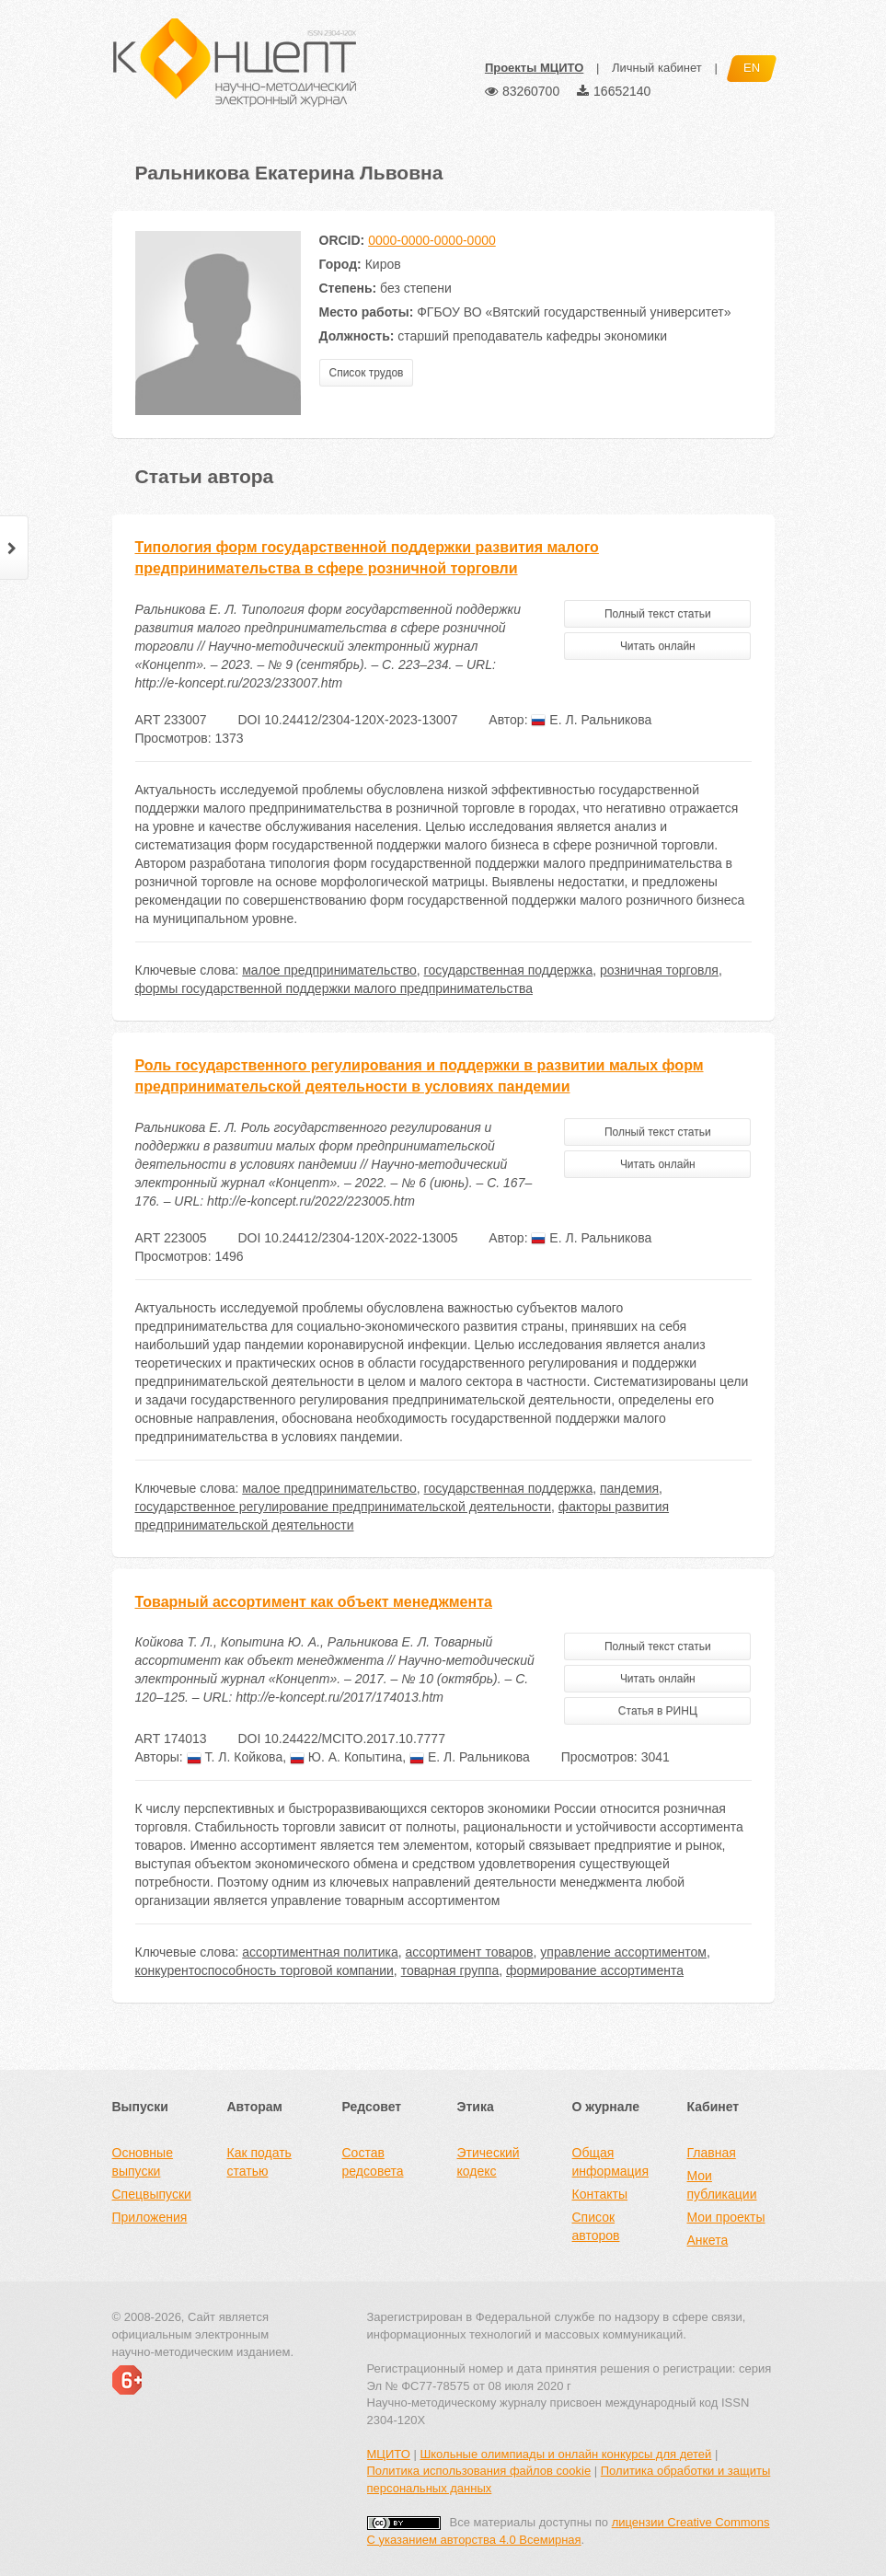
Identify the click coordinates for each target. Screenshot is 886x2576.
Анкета (708, 2240)
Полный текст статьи (657, 613)
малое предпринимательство (329, 970)
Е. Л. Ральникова (591, 719)
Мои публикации (722, 2184)
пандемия (629, 1488)
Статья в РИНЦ (657, 1710)
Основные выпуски (142, 2161)
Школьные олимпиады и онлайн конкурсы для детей (565, 2454)
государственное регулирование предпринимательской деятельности (343, 1506)
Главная (711, 2152)
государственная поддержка (508, 970)
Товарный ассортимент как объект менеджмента (313, 1602)
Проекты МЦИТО (534, 68)
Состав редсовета (373, 2161)
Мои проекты (726, 2217)
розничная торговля (659, 970)
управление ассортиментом (623, 1952)
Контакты (599, 2194)
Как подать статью (259, 2161)
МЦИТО (388, 2454)
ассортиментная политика (319, 1952)
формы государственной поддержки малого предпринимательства (334, 988)
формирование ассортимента (595, 1970)
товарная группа (450, 1970)
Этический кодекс (488, 2161)
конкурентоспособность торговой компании (264, 1970)
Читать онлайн (658, 646)
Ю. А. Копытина (346, 1757)
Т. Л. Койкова (235, 1757)
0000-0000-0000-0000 (432, 240)
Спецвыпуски (151, 2194)
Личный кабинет (657, 68)
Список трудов (366, 372)
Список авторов (596, 2226)
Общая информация (610, 2161)
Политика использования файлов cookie (479, 2471)
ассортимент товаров (470, 1952)
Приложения (150, 2217)
